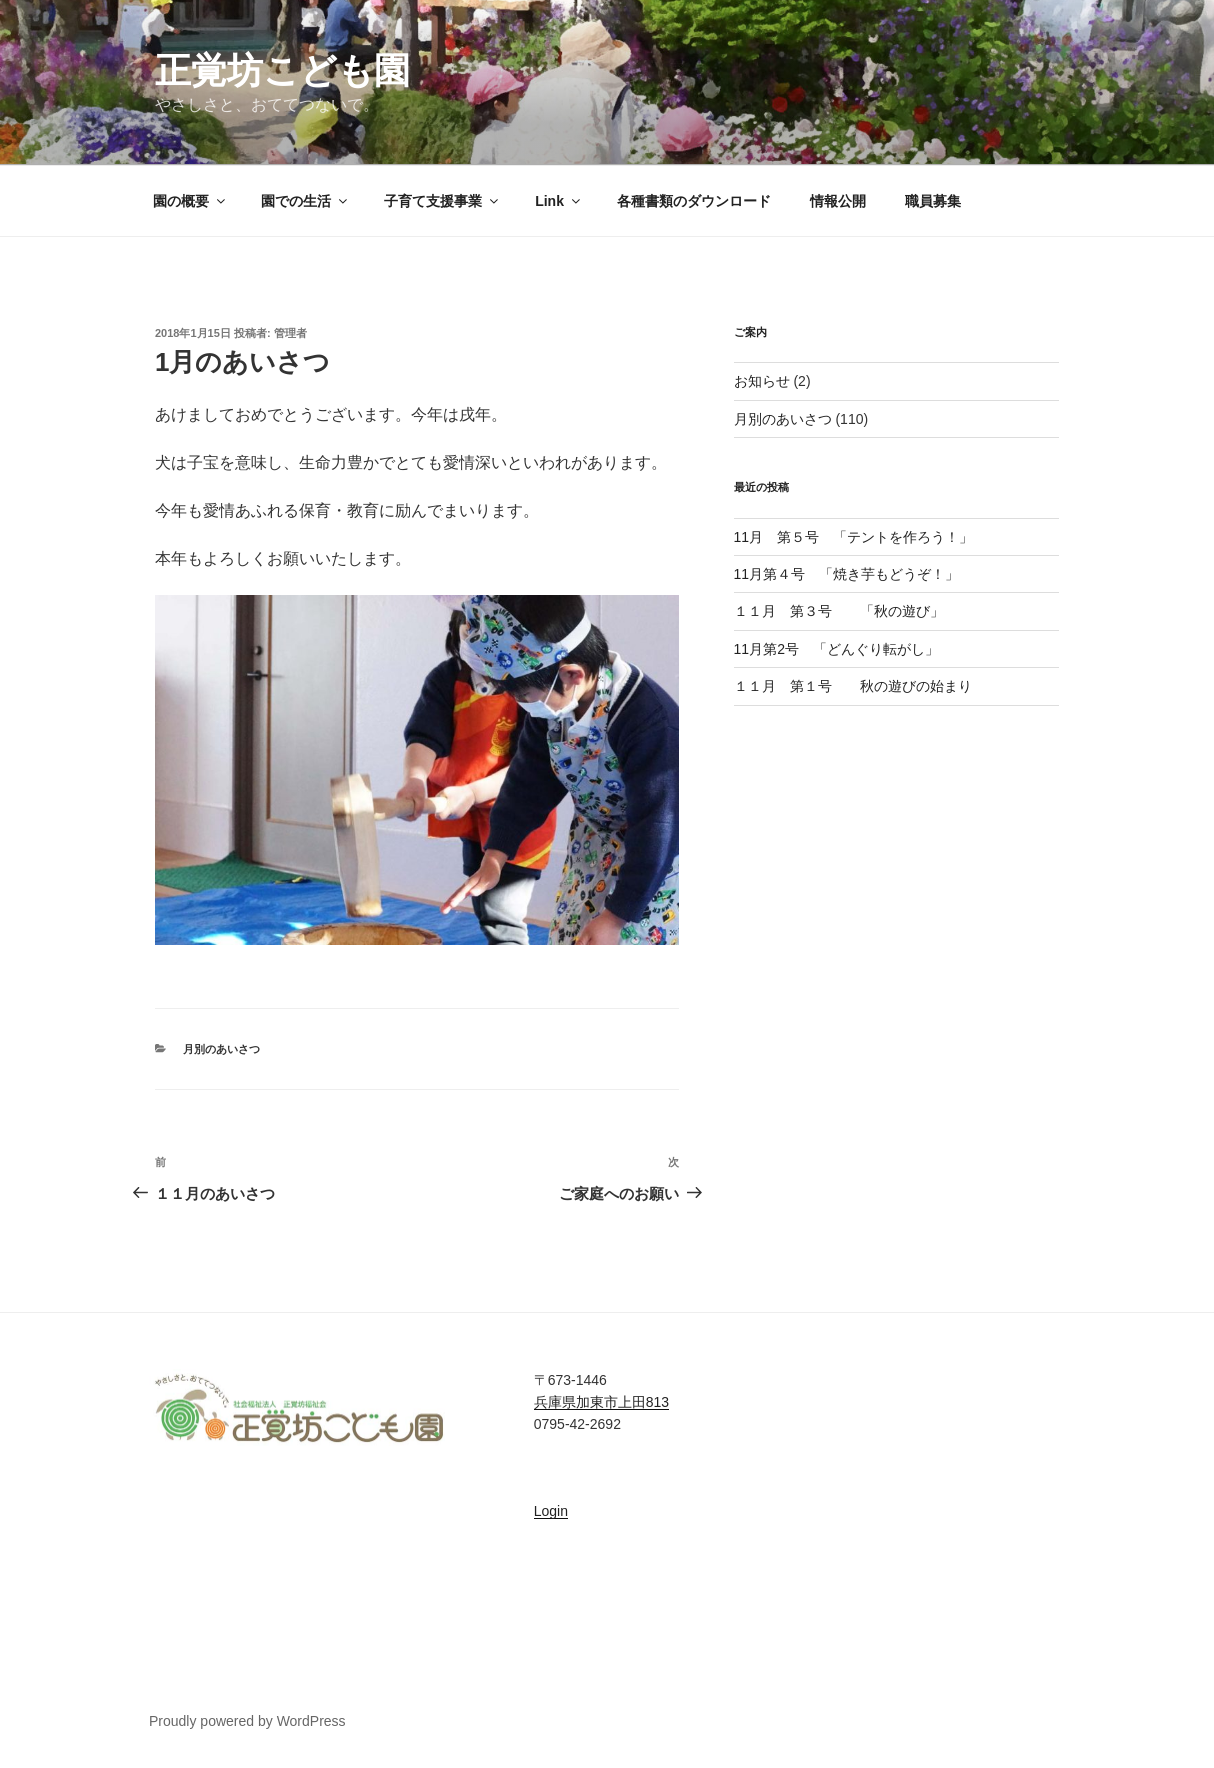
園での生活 (305, 201)
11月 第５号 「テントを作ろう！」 (854, 537)
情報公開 (838, 201)
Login (551, 1511)
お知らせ (762, 381)
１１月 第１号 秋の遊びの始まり (853, 686)
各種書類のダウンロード (694, 201)
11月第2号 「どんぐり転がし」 (843, 649)
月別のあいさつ (221, 1049)
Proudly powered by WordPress (247, 1721)
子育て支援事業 (442, 201)
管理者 (290, 333)
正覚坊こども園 (282, 70)
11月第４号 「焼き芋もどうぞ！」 (847, 574)
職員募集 (933, 201)
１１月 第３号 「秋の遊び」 (839, 611)
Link (559, 201)
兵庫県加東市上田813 (601, 1402)
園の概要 (190, 201)
